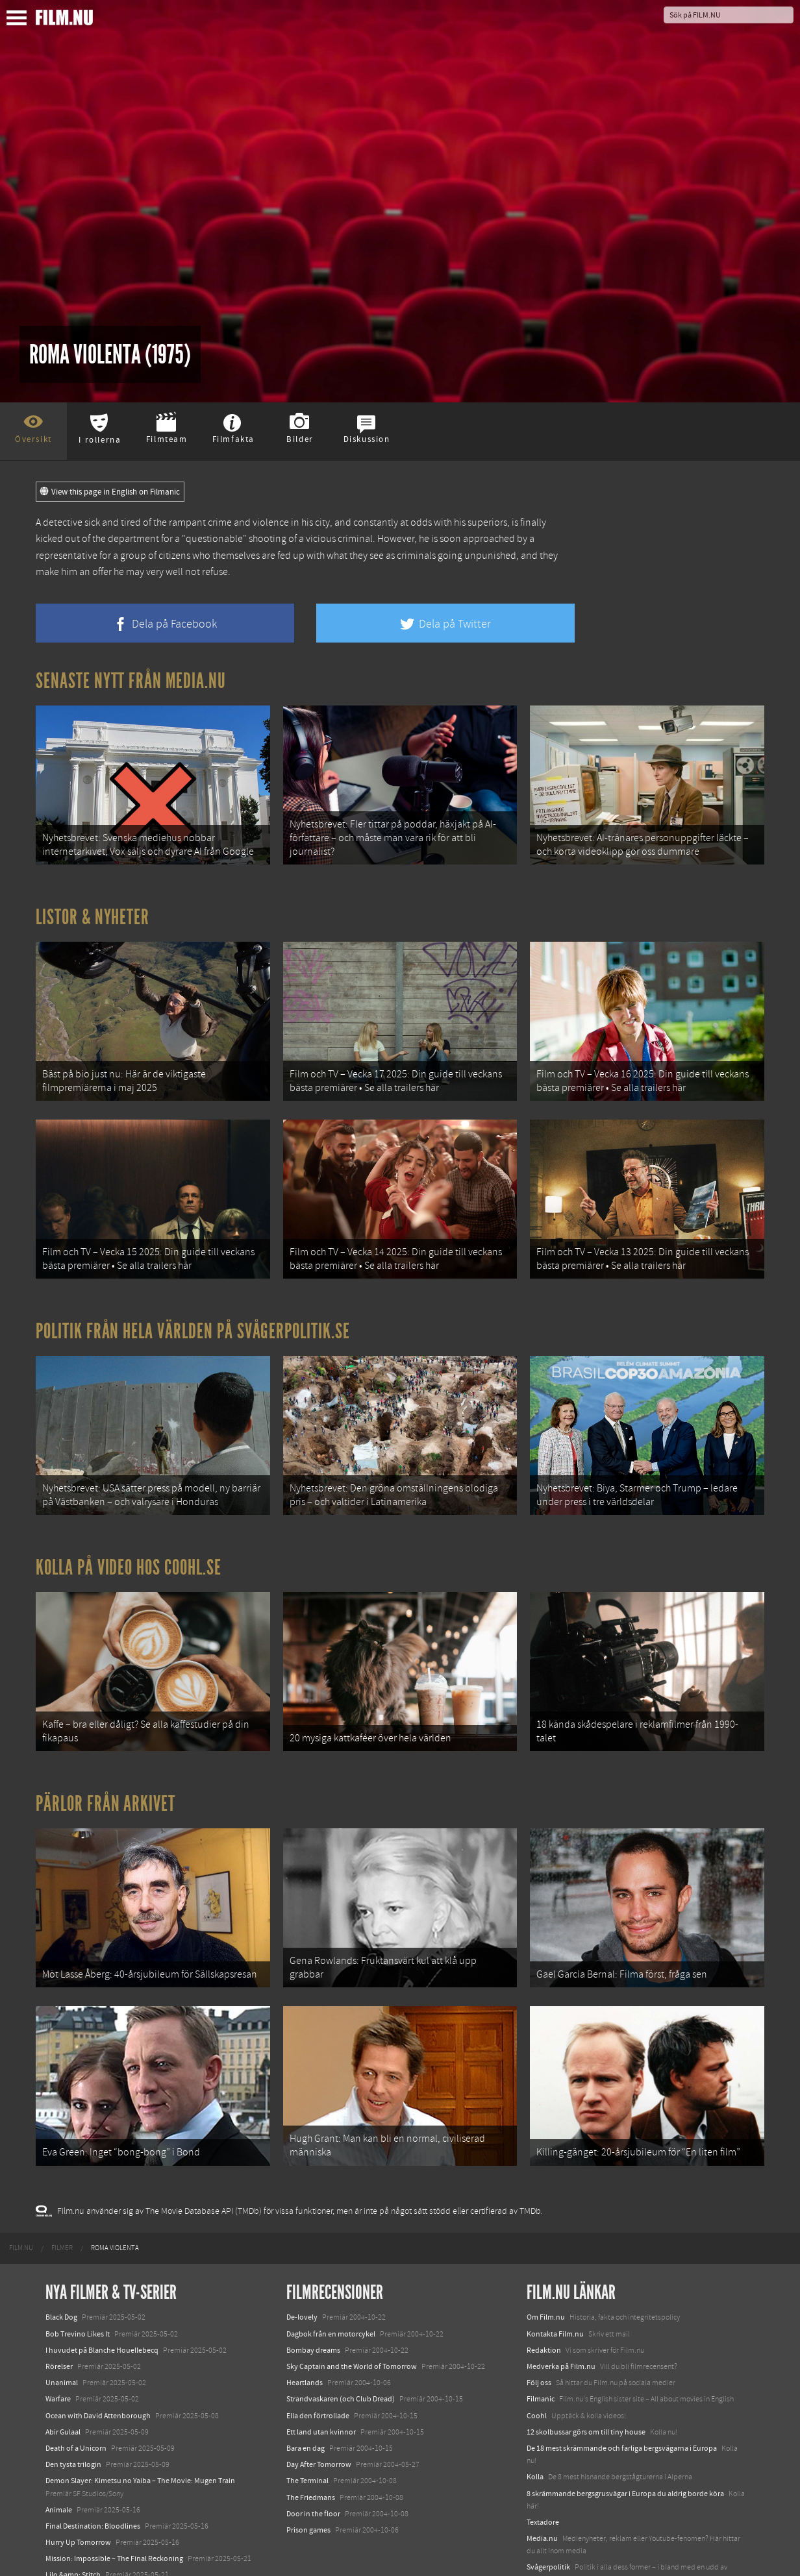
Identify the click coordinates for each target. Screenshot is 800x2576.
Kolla (535, 2437)
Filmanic (541, 2359)
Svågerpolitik (548, 2528)
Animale (58, 2470)
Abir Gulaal (63, 2393)
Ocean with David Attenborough (98, 2376)
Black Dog (61, 2278)
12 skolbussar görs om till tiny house (586, 2393)
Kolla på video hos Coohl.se (128, 1545)
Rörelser (59, 2327)
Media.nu (542, 2499)
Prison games (308, 2491)
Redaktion (544, 2311)
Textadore (543, 2483)
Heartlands (304, 2343)
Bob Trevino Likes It (77, 2295)
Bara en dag (305, 2409)
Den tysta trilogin (73, 2425)
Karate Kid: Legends (77, 2552)
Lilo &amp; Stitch (73, 2535)
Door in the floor (313, 2474)
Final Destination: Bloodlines (92, 2487)
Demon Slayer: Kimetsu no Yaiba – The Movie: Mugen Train (140, 2441)
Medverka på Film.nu (561, 2327)
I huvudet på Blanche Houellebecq (101, 2311)
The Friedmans (310, 2457)
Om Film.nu (546, 2278)
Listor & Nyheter (92, 911)
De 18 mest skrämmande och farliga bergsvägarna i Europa (622, 2409)
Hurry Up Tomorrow (78, 2503)
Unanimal (61, 2343)
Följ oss (539, 2343)
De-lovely (302, 2278)
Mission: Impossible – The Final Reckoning (114, 2519)
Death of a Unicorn (75, 2409)
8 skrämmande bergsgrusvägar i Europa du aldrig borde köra (625, 2454)
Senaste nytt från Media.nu (131, 681)
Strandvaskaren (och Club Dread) (340, 2359)
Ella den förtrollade (317, 2376)
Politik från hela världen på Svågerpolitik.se (193, 1314)
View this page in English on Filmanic (110, 492)
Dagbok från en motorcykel (330, 2295)
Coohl (537, 2376)
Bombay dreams (313, 2311)
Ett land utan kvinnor (321, 2393)
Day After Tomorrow (318, 2425)
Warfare (58, 2359)
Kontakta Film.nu (555, 2295)
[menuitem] (21, 2209)
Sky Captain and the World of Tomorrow (351, 2327)
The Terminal (307, 2441)
